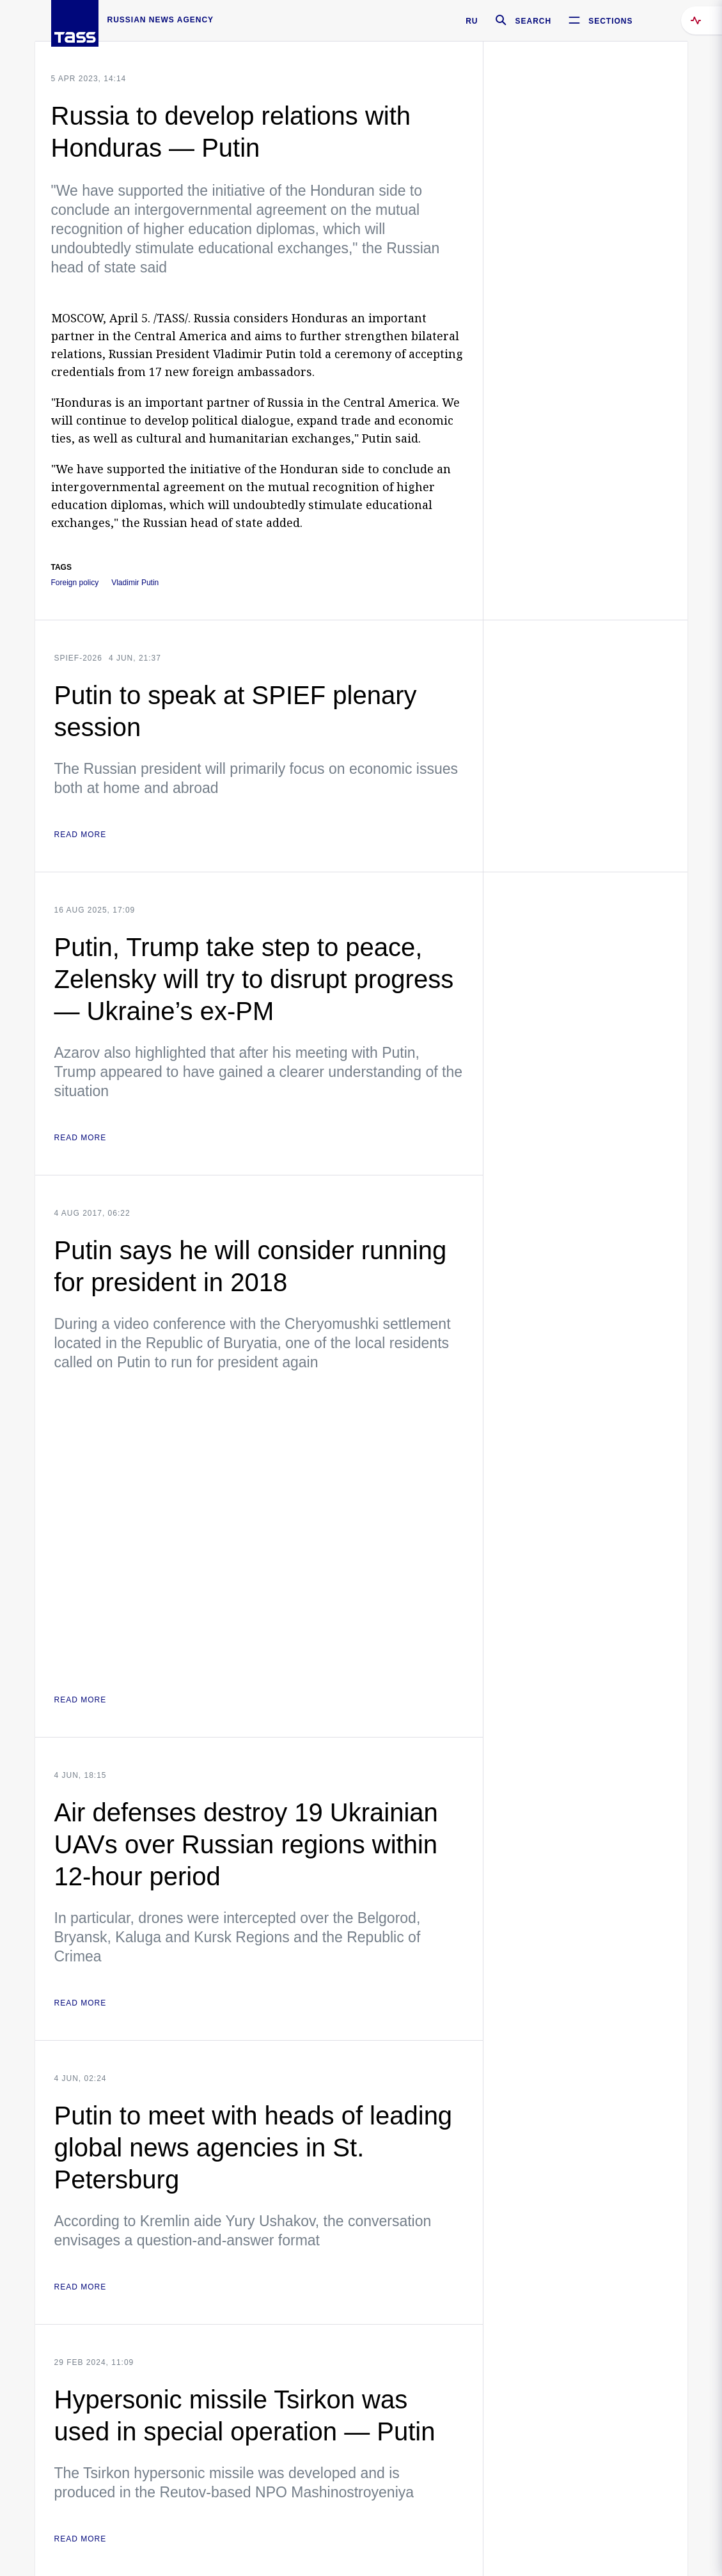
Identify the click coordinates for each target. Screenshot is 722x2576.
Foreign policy (75, 583)
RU (472, 21)
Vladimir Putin (135, 583)
